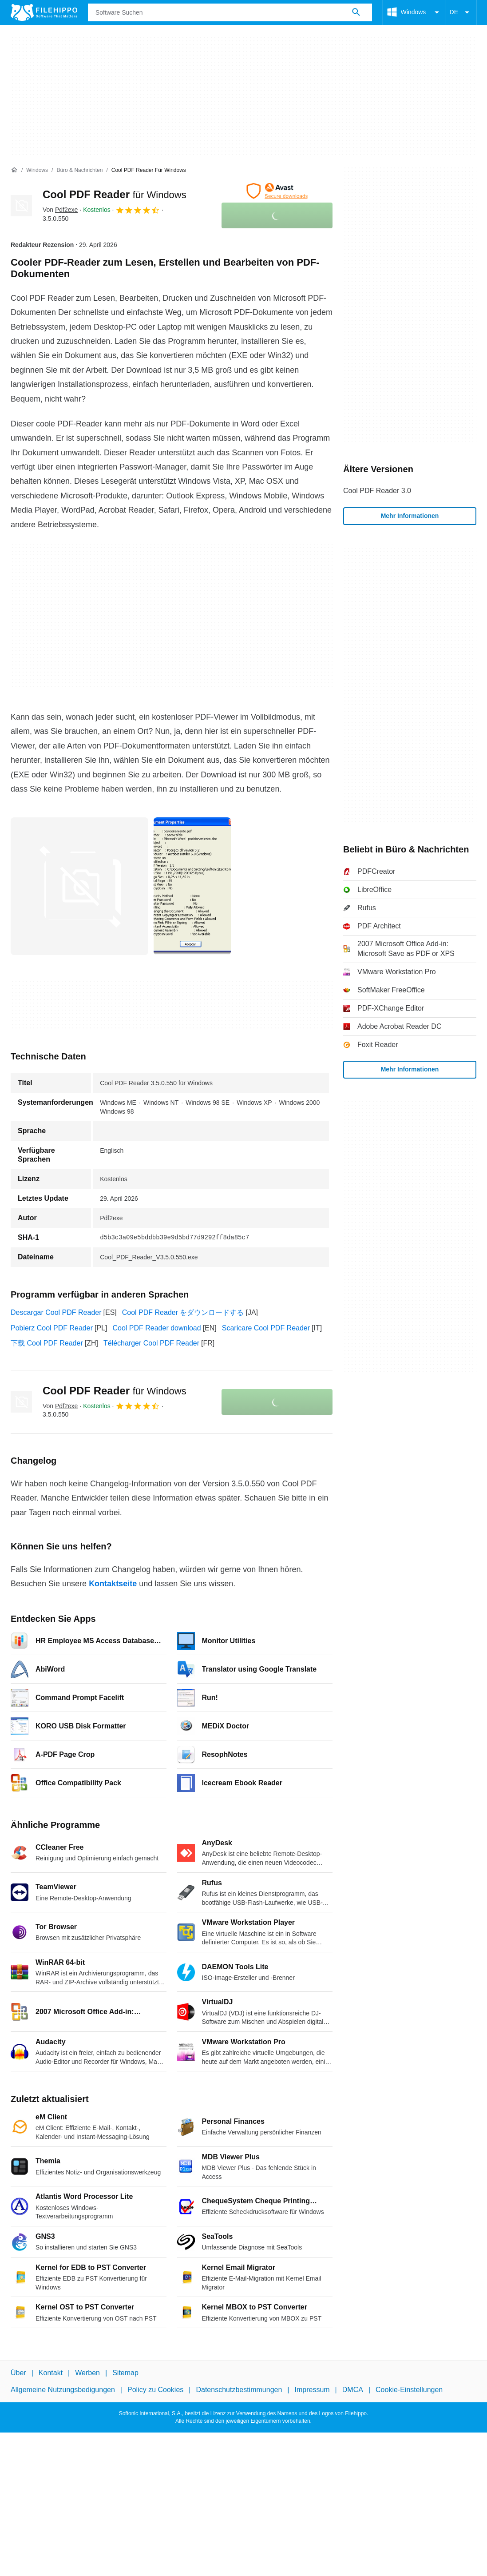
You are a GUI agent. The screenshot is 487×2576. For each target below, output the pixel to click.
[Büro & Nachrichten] (79, 170)
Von (60, 209)
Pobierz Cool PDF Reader (52, 1328)
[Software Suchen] (356, 12)
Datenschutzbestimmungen (239, 2389)
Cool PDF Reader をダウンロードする (183, 1312)
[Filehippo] (44, 12)
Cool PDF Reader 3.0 (377, 490)
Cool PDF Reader (114, 194)
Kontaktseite (113, 1583)
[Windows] (37, 170)
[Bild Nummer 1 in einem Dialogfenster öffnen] (192, 886)
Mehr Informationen (410, 515)
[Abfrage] (230, 12)
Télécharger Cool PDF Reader (151, 1343)
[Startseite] (14, 170)
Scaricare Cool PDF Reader (266, 1328)
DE (461, 12)
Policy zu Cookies (155, 2389)
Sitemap (125, 2373)
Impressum (311, 2389)
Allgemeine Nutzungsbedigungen (63, 2389)
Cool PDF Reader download (156, 1328)
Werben (87, 2373)
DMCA (352, 2389)
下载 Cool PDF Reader (47, 1343)
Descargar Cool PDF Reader (56, 1312)
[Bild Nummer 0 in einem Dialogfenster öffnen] (79, 886)
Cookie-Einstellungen (409, 2389)
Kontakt (51, 2373)
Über (18, 2373)
